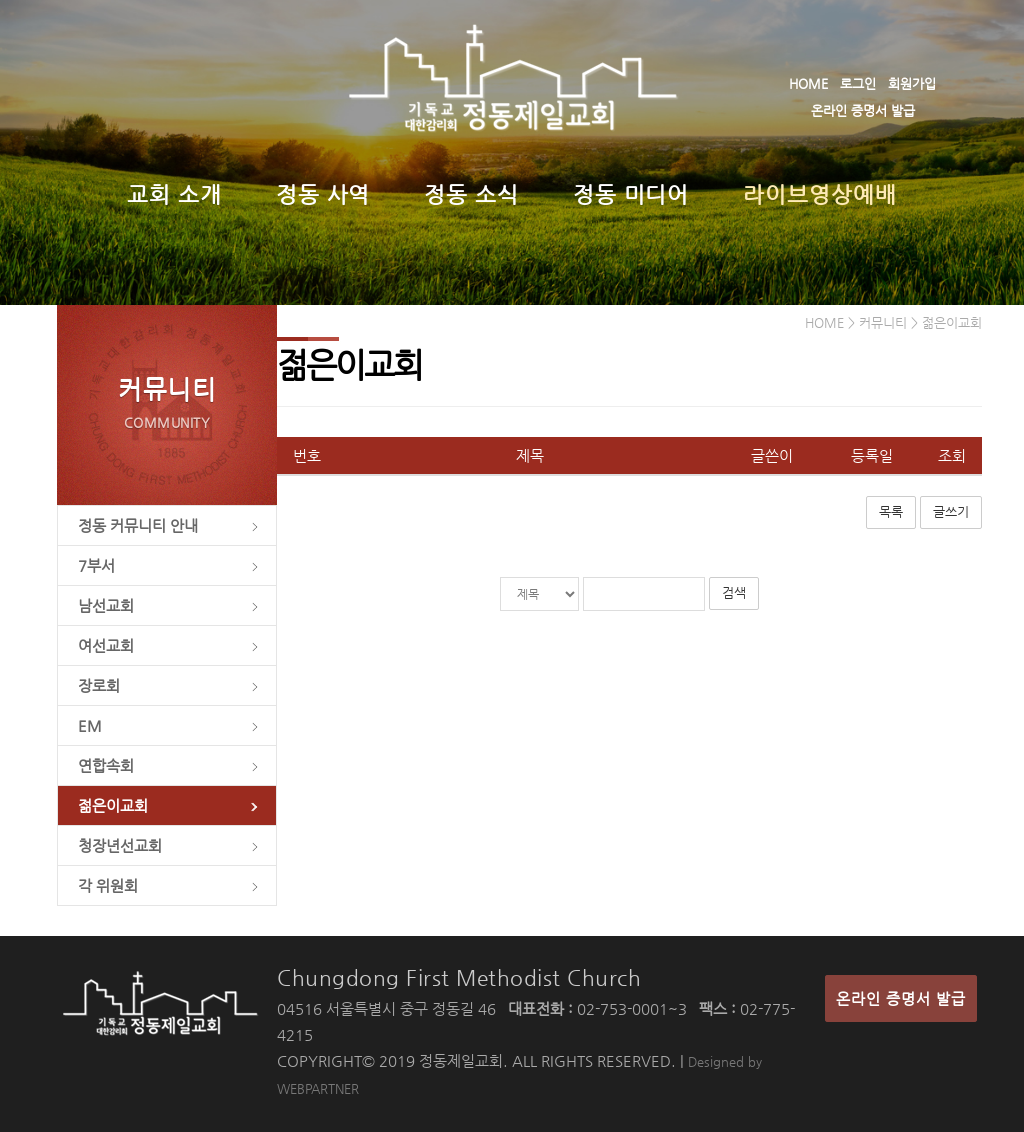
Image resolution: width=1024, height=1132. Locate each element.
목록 (891, 511)
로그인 (858, 83)
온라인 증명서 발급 (863, 110)
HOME (808, 83)
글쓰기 (951, 511)
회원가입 (912, 83)
